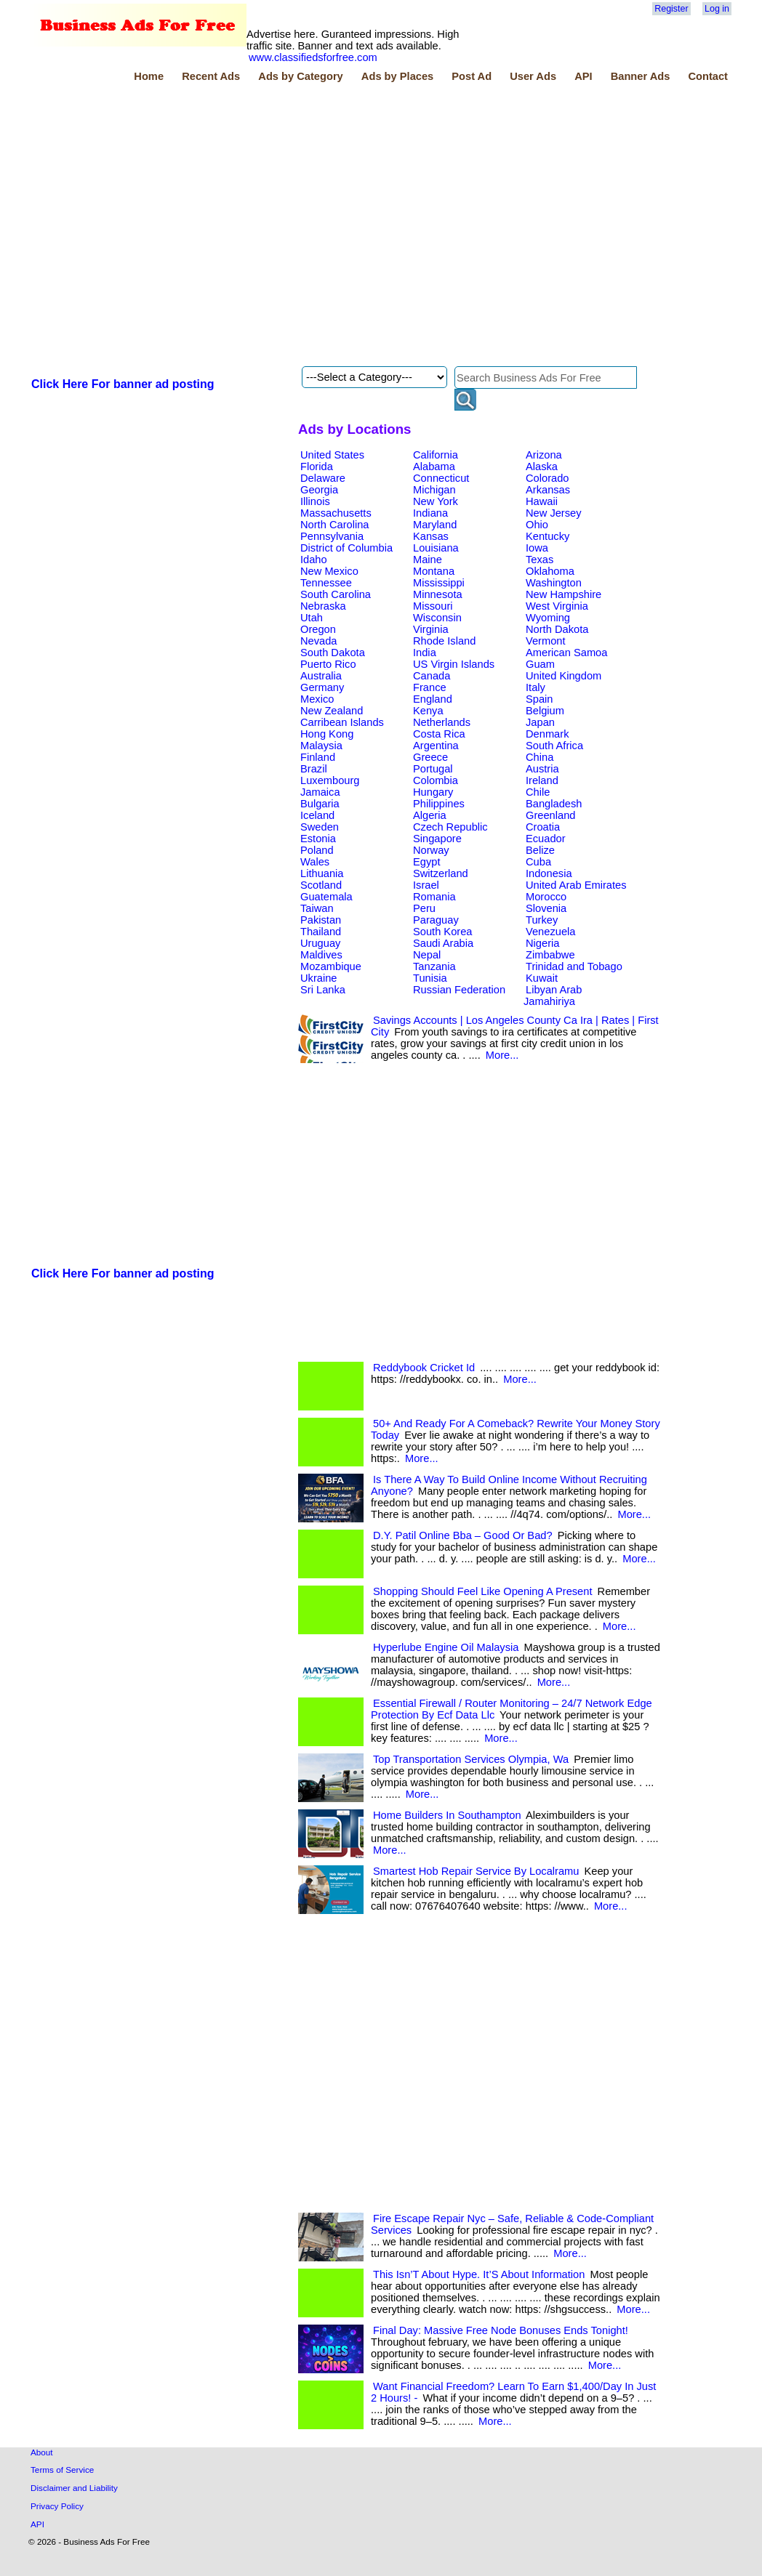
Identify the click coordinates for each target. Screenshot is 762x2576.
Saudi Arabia (443, 943)
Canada (431, 676)
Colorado (547, 478)
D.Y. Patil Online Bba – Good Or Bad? (463, 1535)
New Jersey (554, 513)
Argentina (436, 745)
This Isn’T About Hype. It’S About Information (479, 2274)
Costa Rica (439, 734)
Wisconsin (437, 617)
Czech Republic (450, 827)
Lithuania (322, 873)
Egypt (426, 862)
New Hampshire (563, 594)
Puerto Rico (328, 664)
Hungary (433, 792)
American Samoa (566, 652)
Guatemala (326, 897)
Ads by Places (397, 76)
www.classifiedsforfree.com (313, 57)
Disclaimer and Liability (74, 2487)
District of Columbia (346, 548)
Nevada (318, 641)
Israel (426, 885)
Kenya (428, 710)
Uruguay (320, 943)
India (424, 652)
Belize (540, 850)
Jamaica (320, 792)
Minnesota (437, 594)
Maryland (435, 524)
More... (502, 1055)
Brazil (313, 769)
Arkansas (548, 490)
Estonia (318, 838)
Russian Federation (459, 990)
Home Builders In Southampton (447, 1815)
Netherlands (441, 722)
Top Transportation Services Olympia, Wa (471, 1759)
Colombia (435, 780)
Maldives (321, 955)
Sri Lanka (322, 990)
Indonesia (549, 873)
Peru (424, 908)
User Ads (533, 76)
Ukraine (318, 978)
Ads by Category (300, 76)
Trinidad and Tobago (574, 966)
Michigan (434, 490)
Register (671, 9)
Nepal (427, 955)
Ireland (542, 780)
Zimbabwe (550, 955)
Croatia (543, 827)
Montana (433, 571)
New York (435, 501)
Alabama (434, 466)
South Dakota (332, 652)
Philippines (439, 803)
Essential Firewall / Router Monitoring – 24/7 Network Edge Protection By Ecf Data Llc (511, 1709)
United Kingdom (563, 676)
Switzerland (440, 873)
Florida (316, 466)
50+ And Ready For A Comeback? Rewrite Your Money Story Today (515, 1429)
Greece (430, 757)
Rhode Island (444, 641)
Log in (717, 9)
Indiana (430, 513)
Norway (431, 850)
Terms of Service (62, 2469)
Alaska (542, 466)
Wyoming (548, 617)
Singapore (437, 838)
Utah (311, 617)
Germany (322, 687)
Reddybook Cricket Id (424, 1367)
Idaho (313, 559)
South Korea (442, 931)
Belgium (545, 710)
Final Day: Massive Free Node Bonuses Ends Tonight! (500, 2330)
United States (332, 455)
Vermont (546, 641)
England (432, 699)
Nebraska (323, 606)
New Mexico (329, 571)
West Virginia (557, 606)
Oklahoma (550, 571)
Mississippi (439, 583)
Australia (321, 676)
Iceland (317, 815)
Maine (427, 559)
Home (149, 76)
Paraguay (436, 920)
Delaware (322, 478)
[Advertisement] (157, 226)
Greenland (550, 815)
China (539, 757)
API (583, 76)
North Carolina (334, 524)
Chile (538, 792)
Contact (708, 76)
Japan (540, 722)
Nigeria (542, 943)
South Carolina (335, 594)
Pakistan (320, 920)
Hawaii (542, 501)
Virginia (431, 629)
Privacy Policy (57, 2506)
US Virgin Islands (453, 664)
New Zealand (331, 710)
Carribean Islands (342, 722)
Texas (539, 559)
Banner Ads (640, 76)
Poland (317, 850)
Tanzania (434, 966)
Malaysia (321, 745)
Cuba (538, 862)
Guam (540, 664)
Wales (314, 862)
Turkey (542, 920)
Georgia (319, 490)
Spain (539, 699)
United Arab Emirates (576, 885)
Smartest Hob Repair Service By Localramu (476, 1871)
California (435, 455)
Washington (554, 583)
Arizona (544, 455)
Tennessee (326, 583)
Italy (535, 687)
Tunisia (430, 978)
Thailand (320, 931)
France (429, 687)
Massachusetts (336, 513)
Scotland (321, 885)
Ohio (537, 524)
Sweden (319, 827)
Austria (542, 769)
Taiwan (317, 908)
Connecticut (441, 478)
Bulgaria (320, 803)
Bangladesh (554, 803)
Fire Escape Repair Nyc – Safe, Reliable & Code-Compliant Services (512, 2224)
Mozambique (330, 966)
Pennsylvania (332, 536)
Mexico (317, 699)
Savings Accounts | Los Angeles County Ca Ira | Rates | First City (515, 1026)
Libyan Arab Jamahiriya (553, 995)
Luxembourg (329, 780)
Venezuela (550, 931)
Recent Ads (211, 76)
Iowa (537, 548)
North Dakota (557, 629)
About (42, 2452)
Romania (434, 897)
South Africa (554, 745)
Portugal (433, 769)
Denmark (547, 734)
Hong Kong (326, 734)
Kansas (431, 536)
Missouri (433, 606)
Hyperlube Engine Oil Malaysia (445, 1647)
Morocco (546, 897)
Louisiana (436, 548)
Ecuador (546, 838)
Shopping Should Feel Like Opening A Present (482, 1591)
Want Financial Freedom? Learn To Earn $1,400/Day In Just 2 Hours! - (513, 2392)
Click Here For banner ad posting (122, 384)
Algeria (429, 815)
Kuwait (542, 978)
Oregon (318, 629)
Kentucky (547, 536)
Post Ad (472, 76)
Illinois (315, 501)
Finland (317, 757)
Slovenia (546, 908)
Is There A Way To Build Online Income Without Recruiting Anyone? (509, 1485)
